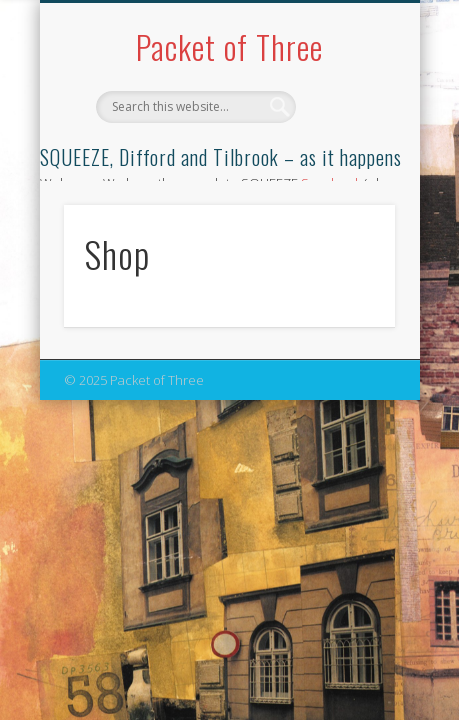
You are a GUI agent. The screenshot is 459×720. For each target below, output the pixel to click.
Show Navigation (346, 179)
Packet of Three (229, 46)
